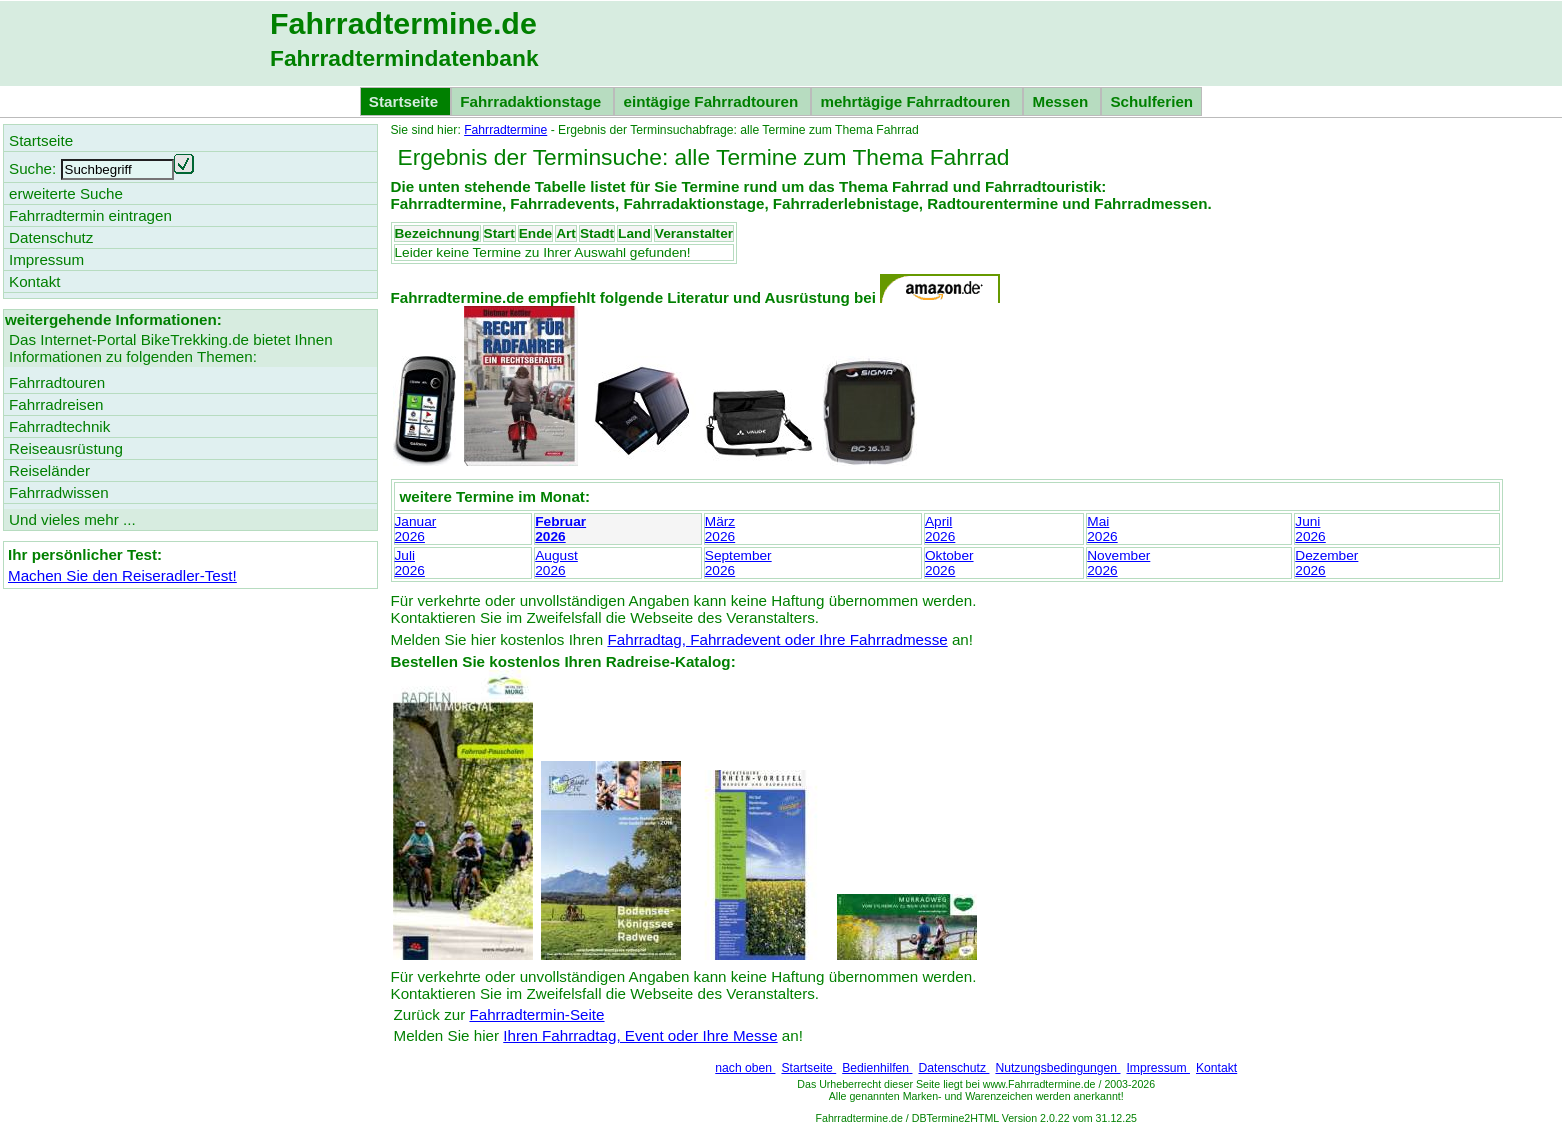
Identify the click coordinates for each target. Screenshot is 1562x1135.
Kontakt (1216, 1068)
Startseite (808, 1068)
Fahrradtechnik (59, 426)
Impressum (1158, 1068)
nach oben (745, 1068)
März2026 (720, 529)
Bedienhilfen (877, 1068)
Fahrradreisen (56, 404)
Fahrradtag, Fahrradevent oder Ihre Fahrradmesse (777, 639)
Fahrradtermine (505, 130)
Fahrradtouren (57, 382)
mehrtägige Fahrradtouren (917, 101)
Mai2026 (1102, 529)
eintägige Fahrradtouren (712, 101)
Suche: (32, 168)
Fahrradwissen (59, 492)
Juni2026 (1310, 529)
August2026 (556, 563)
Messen (1062, 101)
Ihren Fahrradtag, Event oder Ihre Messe (640, 1035)
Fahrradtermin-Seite (536, 1014)
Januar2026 (416, 529)
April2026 (940, 529)
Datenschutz (953, 1068)
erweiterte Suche (66, 193)
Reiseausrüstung (66, 448)
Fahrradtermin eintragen (90, 215)
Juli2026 (410, 563)
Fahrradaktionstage (532, 101)
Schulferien (1151, 101)
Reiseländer (49, 470)
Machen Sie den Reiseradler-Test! (122, 575)
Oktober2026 (949, 563)
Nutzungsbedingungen (1057, 1068)
